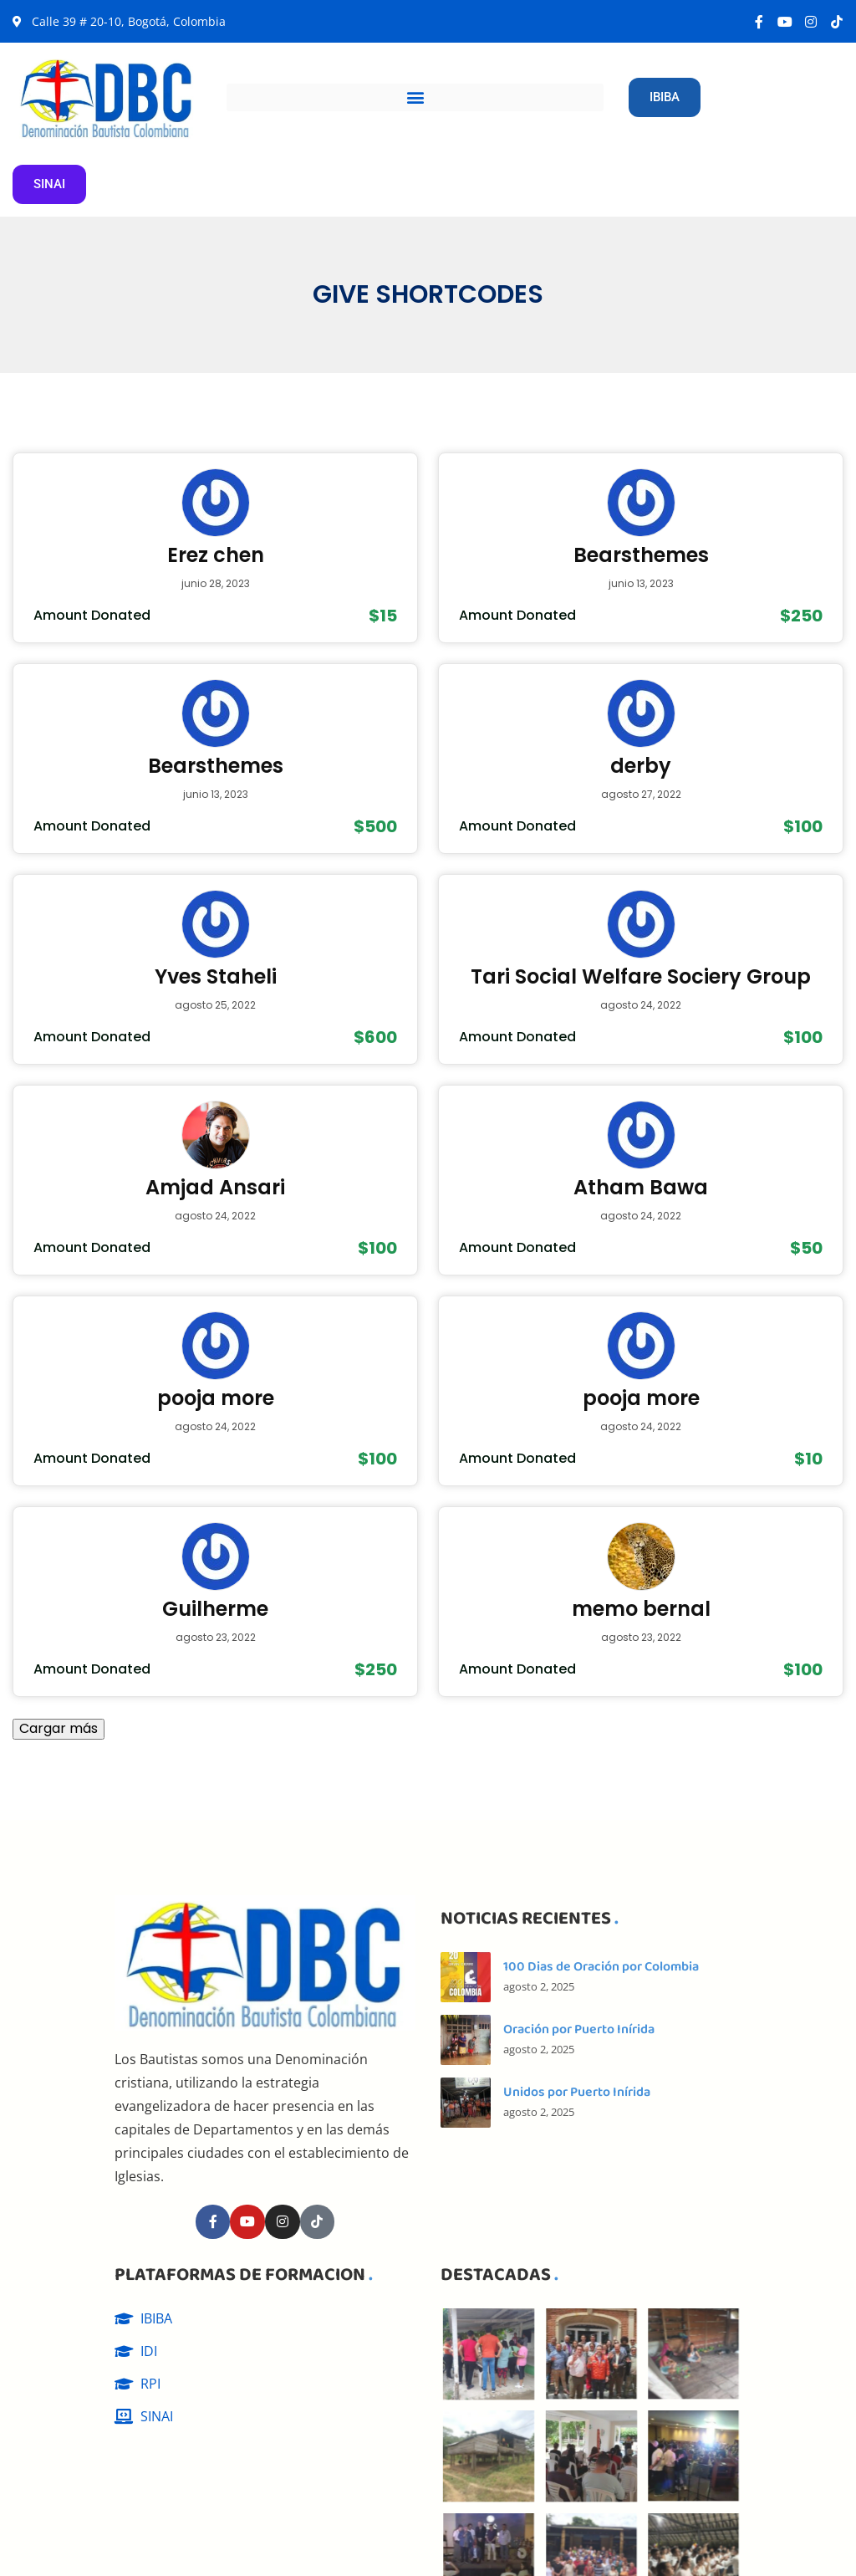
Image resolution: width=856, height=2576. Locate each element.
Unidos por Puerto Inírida (576, 2092)
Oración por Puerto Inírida (579, 2029)
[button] (415, 97)
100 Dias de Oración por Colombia (601, 1966)
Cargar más (58, 1728)
